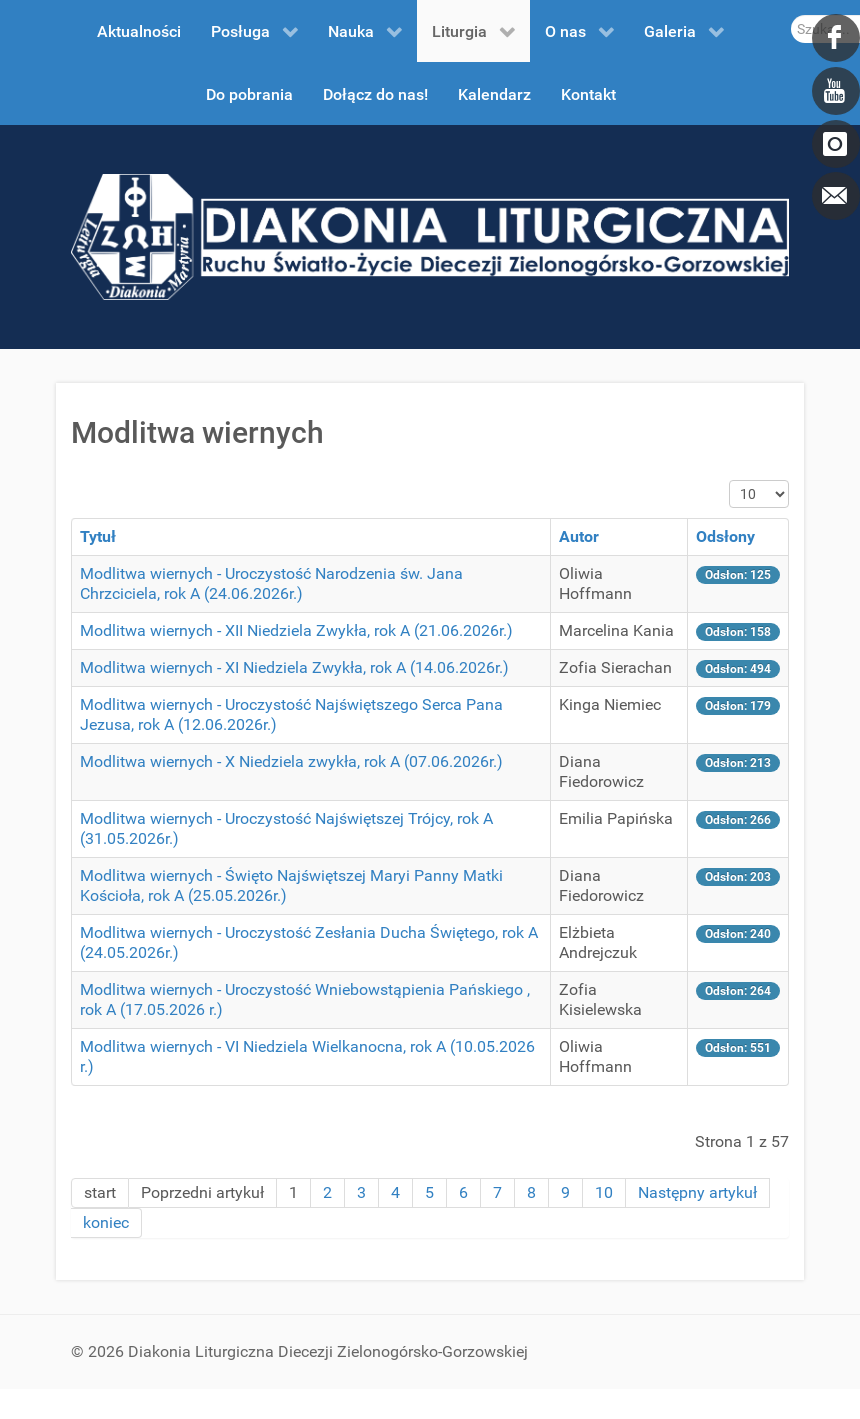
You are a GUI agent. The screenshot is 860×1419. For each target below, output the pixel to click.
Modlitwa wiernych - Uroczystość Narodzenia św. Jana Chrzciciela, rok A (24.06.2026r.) (271, 583)
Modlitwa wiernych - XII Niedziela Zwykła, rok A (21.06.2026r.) (296, 630)
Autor (579, 536)
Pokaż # (729, 480)
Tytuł (98, 536)
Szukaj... (791, 15)
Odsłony (725, 536)
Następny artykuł (697, 1192)
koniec (106, 1222)
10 (604, 1192)
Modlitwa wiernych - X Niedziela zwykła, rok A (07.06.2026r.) (291, 761)
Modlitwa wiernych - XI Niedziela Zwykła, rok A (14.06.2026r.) (294, 667)
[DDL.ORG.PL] (430, 235)
